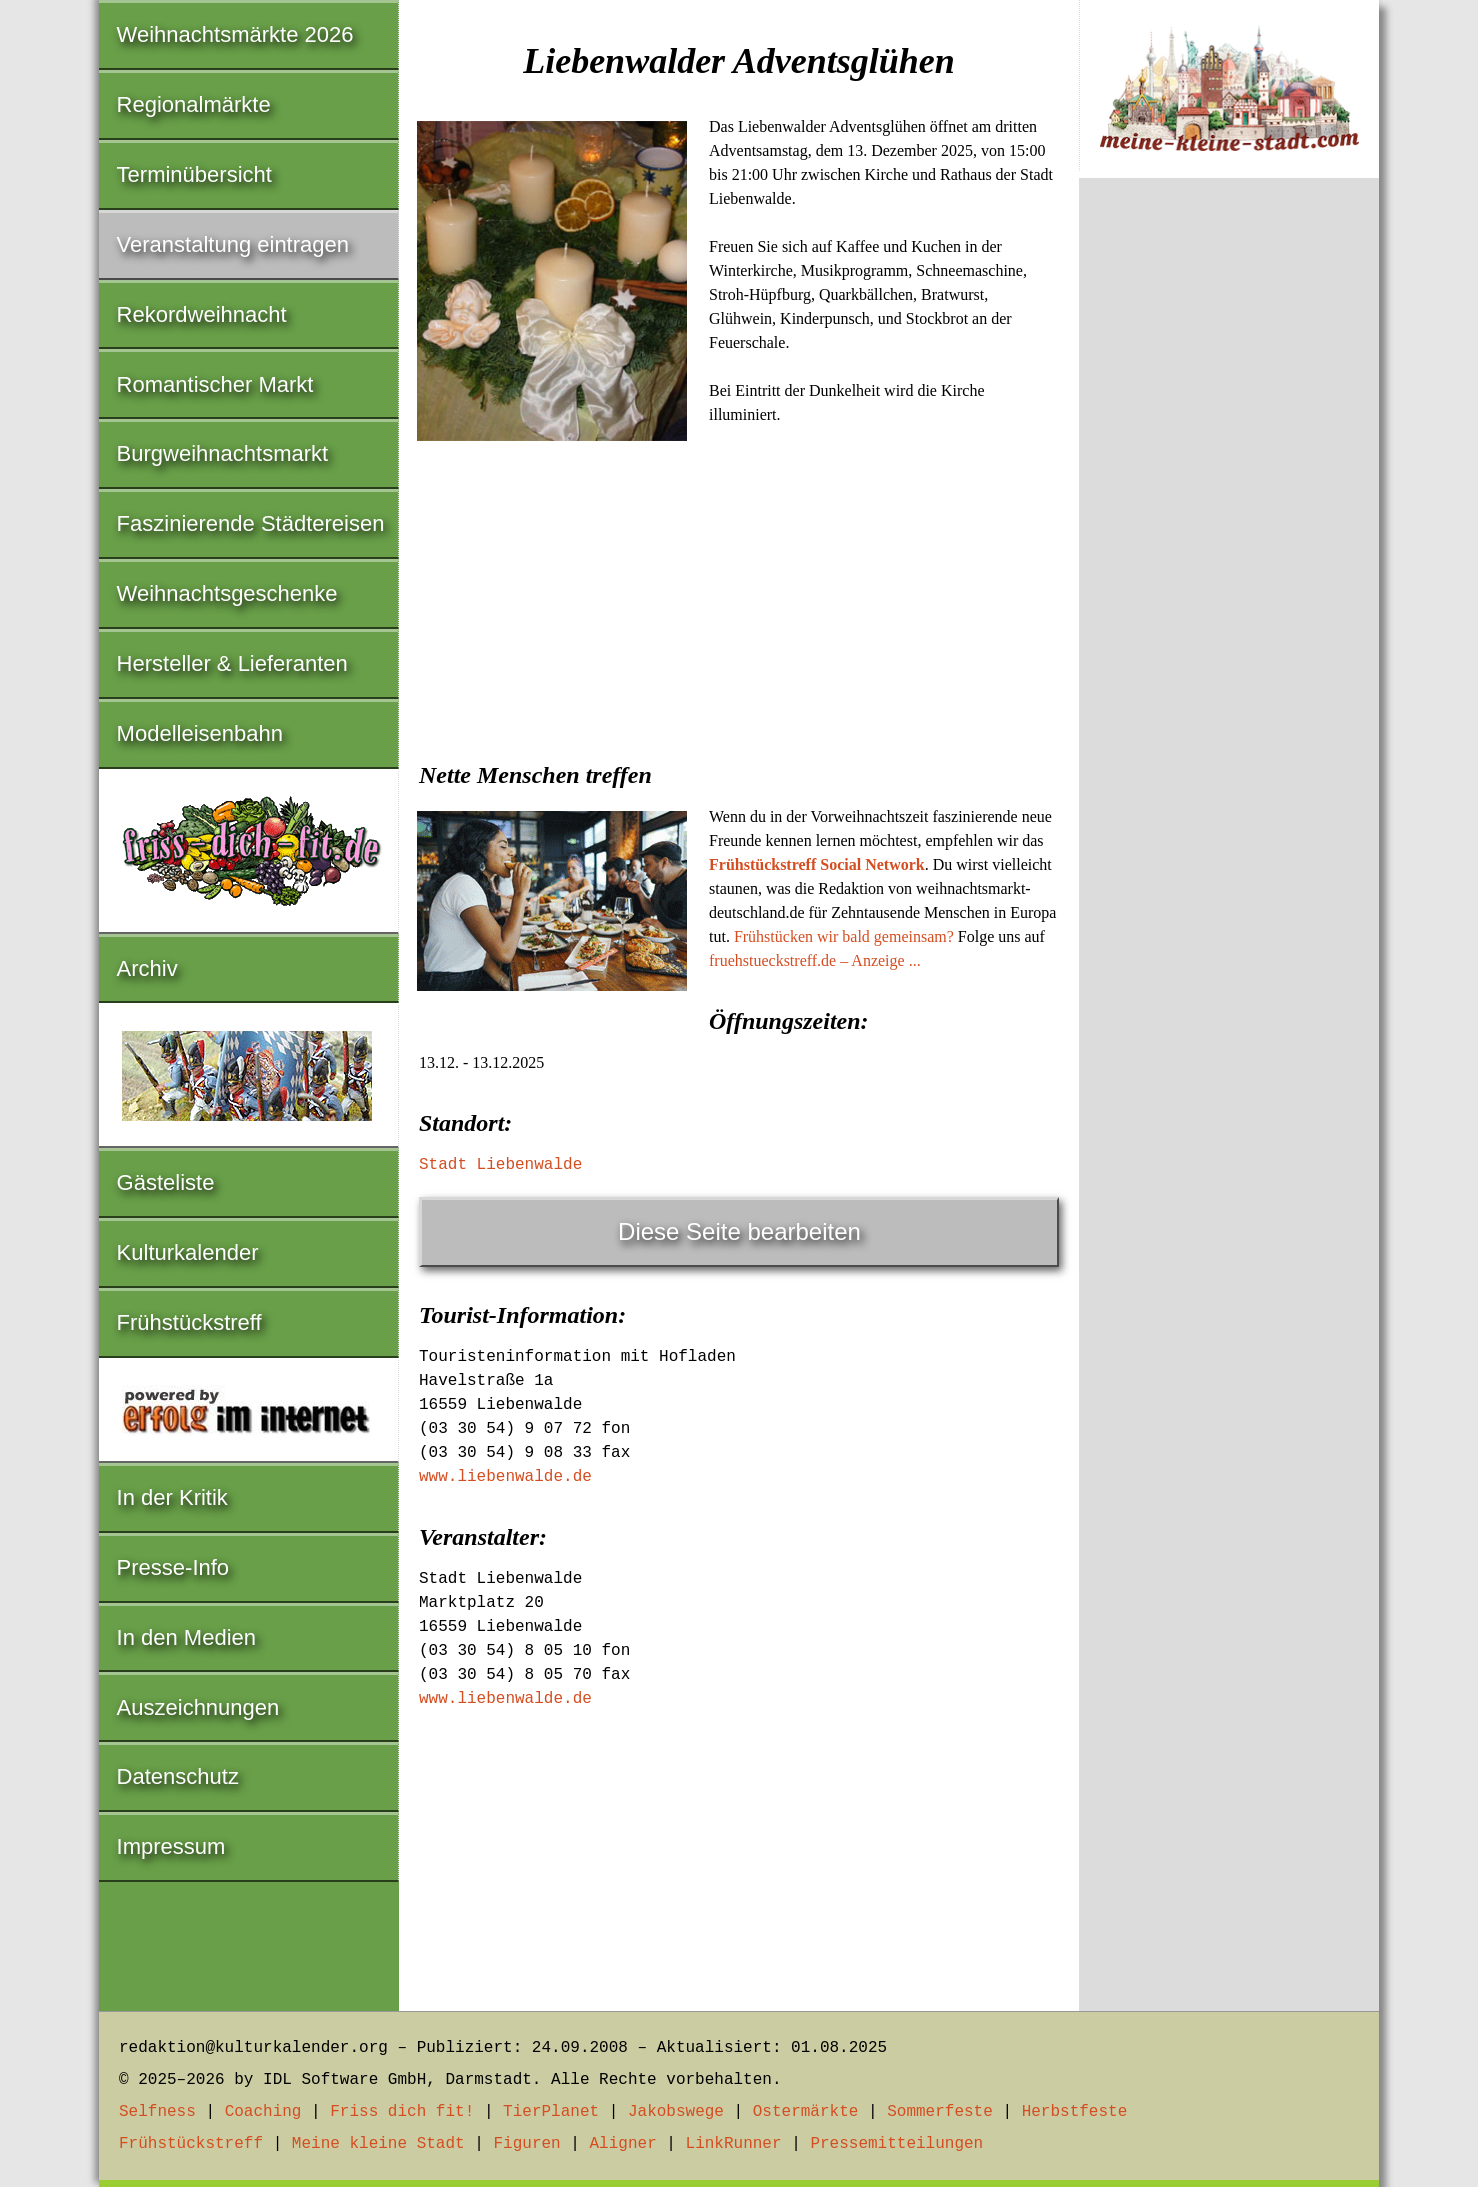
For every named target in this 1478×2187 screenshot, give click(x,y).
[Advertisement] (739, 598)
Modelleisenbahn (200, 733)
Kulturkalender (188, 1252)
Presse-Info (173, 1567)
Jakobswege (676, 2112)
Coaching (263, 2112)
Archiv (147, 968)
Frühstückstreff (189, 1322)
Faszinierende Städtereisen (251, 523)
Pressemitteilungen (896, 2144)
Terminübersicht (194, 174)
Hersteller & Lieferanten (232, 663)
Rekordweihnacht (202, 314)
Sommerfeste (940, 2112)
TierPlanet (551, 2112)
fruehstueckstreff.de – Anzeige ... (815, 960)
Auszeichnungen (198, 1707)
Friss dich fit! (402, 2112)
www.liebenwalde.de (505, 1477)
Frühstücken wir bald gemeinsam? (844, 936)
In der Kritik (172, 1497)
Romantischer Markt (215, 384)
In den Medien (186, 1637)
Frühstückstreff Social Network (817, 864)
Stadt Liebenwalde (500, 1165)
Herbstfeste (1075, 2112)
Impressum (171, 1846)
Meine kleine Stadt (378, 2144)
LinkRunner (734, 2144)
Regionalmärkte (194, 104)
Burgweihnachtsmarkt (223, 453)
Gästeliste (166, 1182)
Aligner (623, 2144)
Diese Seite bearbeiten (739, 1231)
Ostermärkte (806, 2112)
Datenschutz (178, 1776)
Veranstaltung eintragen (233, 244)
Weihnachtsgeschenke (227, 593)
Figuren (526, 2144)
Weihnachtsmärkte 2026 (235, 34)
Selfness (157, 2112)
